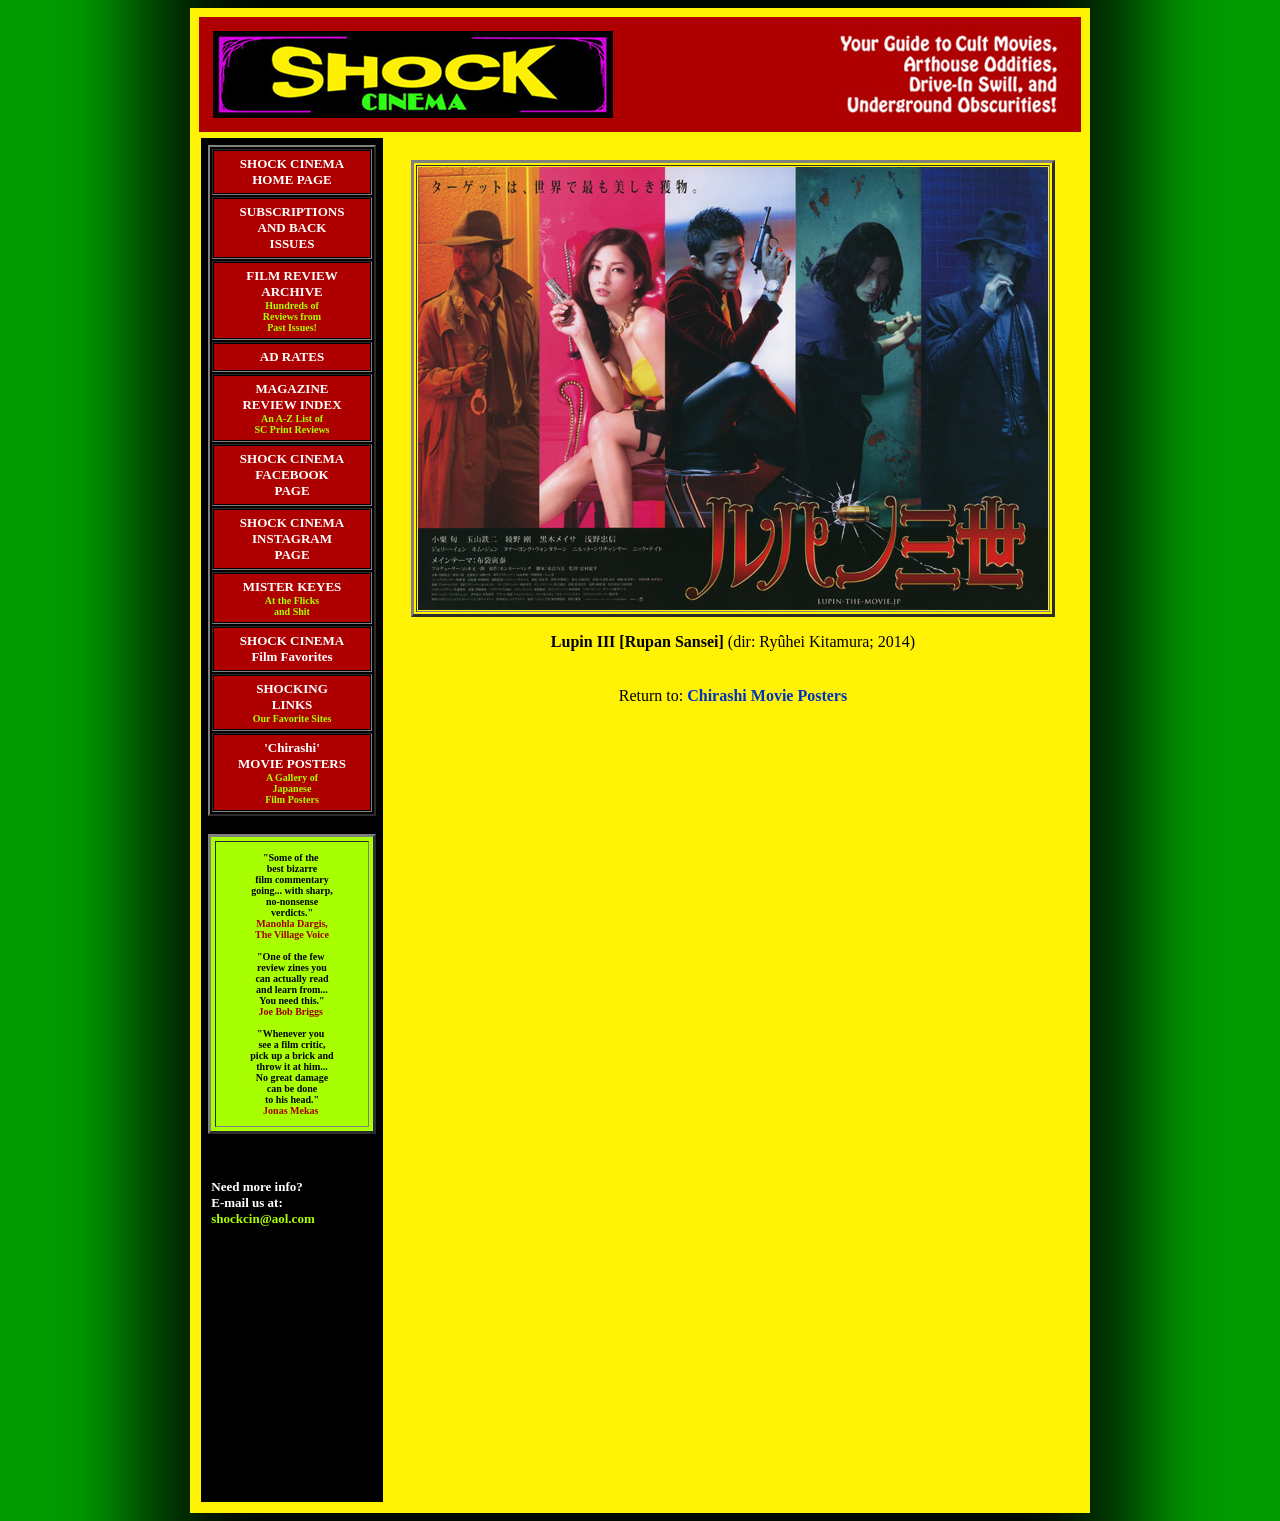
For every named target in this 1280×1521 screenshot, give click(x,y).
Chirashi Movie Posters (767, 695)
